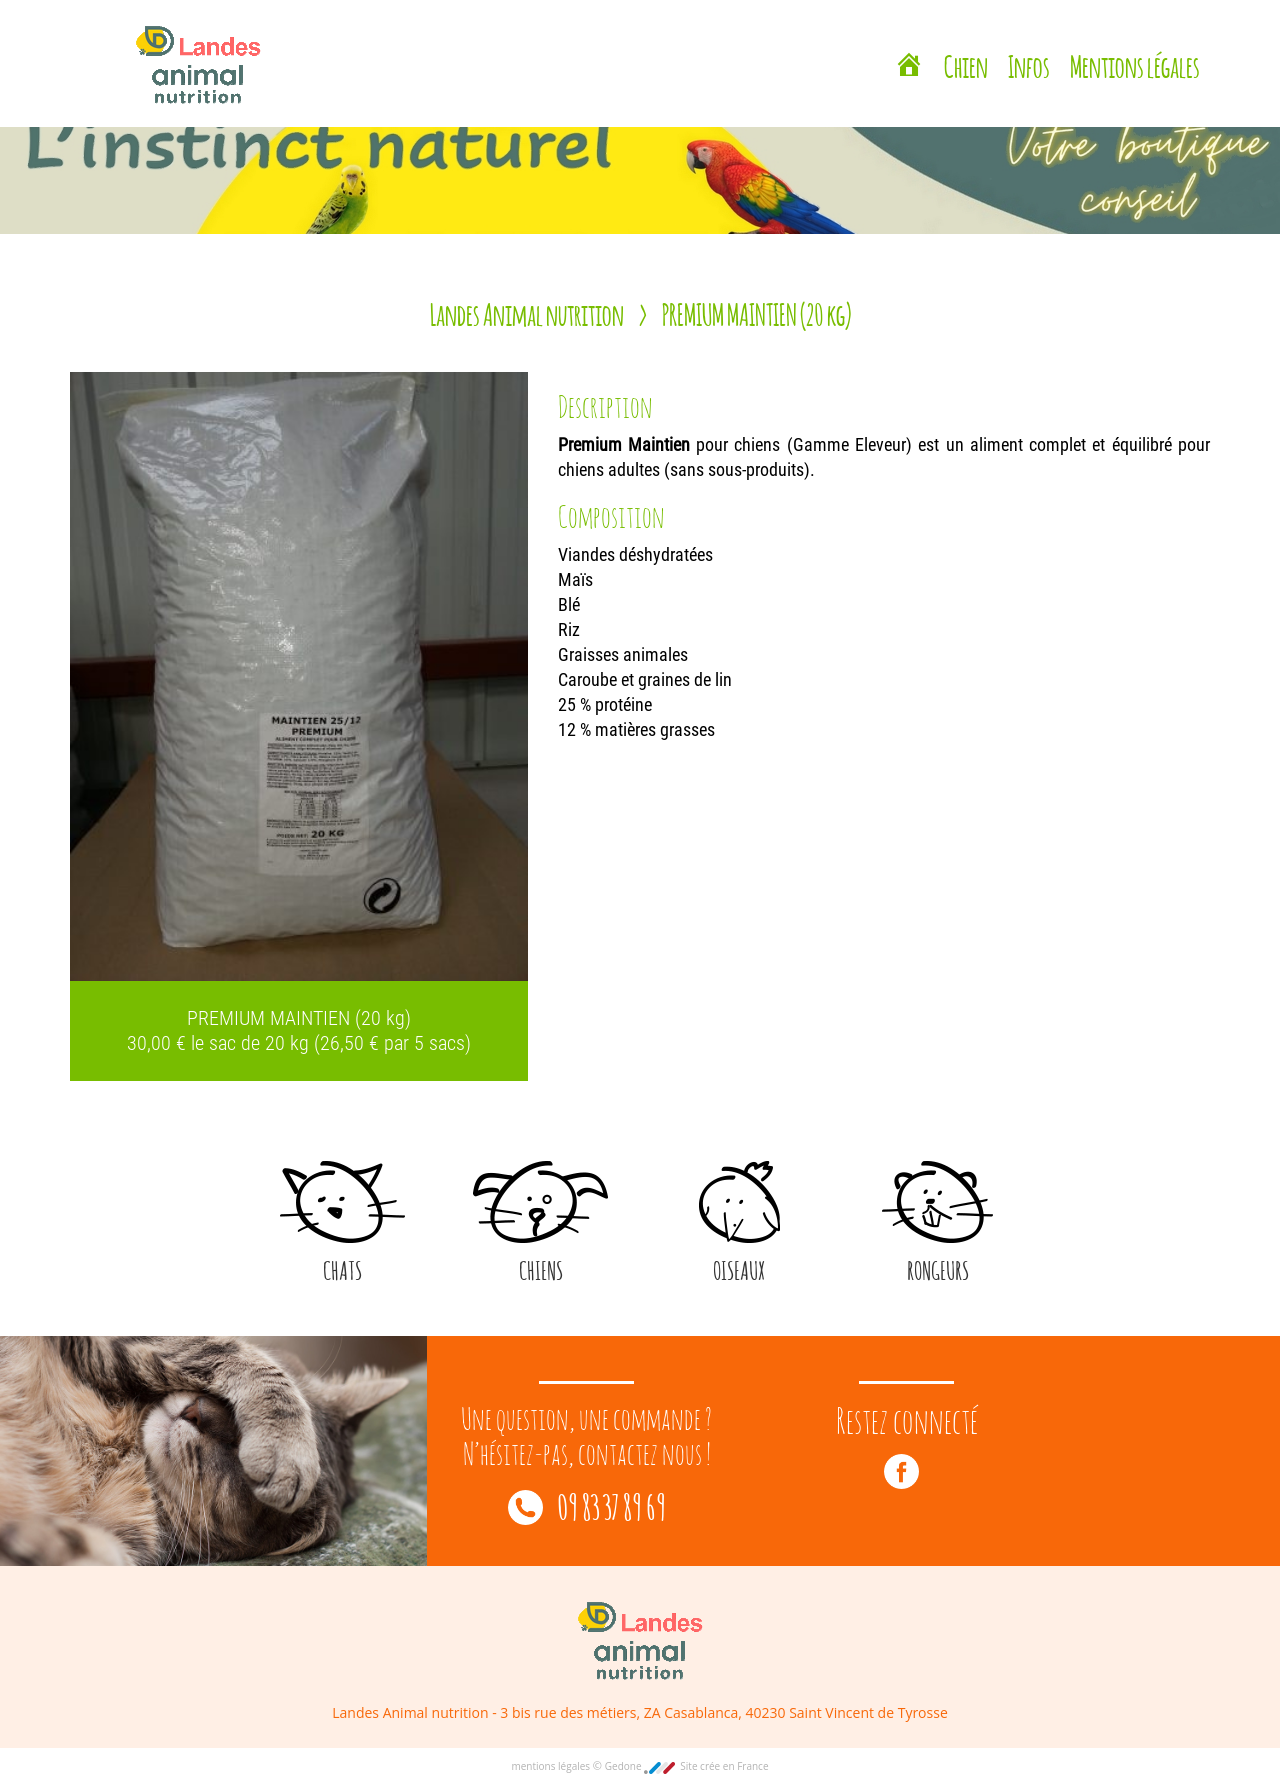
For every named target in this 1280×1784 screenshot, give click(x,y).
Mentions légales (1135, 64)
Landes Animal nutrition (527, 312)
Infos (1029, 64)
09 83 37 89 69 (587, 1505)
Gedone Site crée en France (687, 1766)
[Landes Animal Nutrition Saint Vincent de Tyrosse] (909, 67)
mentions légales (551, 1766)
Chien (966, 64)
